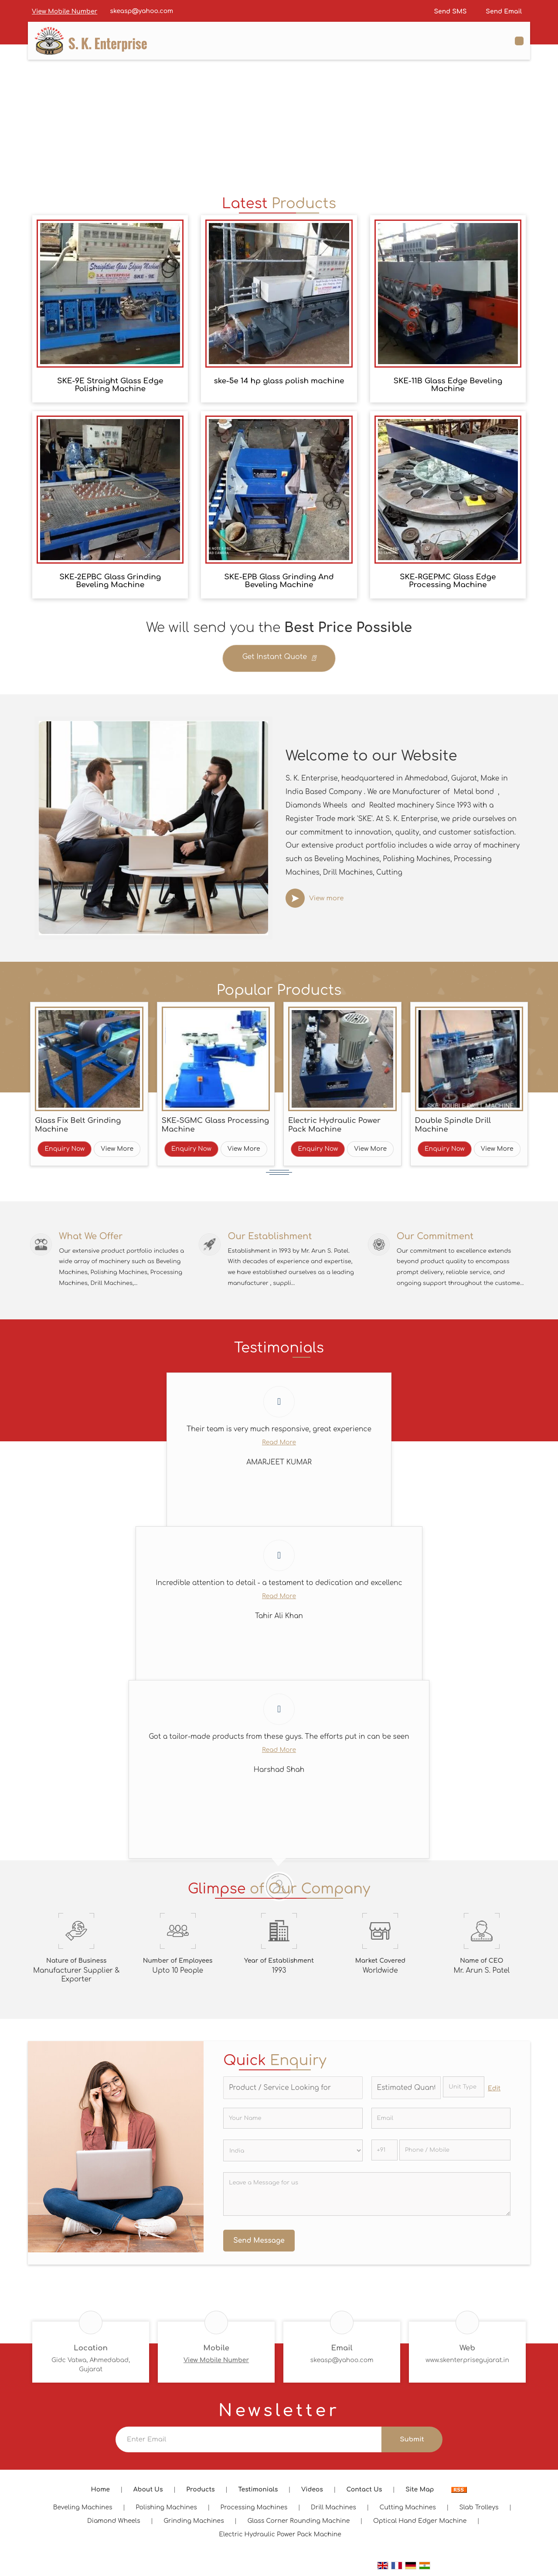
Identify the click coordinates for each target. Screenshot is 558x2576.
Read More (279, 1446)
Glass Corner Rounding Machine (298, 2525)
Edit (494, 2092)
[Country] (292, 2154)
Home (100, 2493)
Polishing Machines (166, 2511)
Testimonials (258, 2493)
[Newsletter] (248, 2443)
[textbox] (463, 2090)
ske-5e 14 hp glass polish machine (279, 381)
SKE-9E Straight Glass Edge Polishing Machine (110, 385)
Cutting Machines (408, 2511)
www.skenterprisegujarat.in (467, 2364)
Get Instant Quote (279, 658)
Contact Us (364, 2493)
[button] (64, 11)
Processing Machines (254, 2511)
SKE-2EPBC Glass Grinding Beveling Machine (110, 581)
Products (200, 2493)
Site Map (419, 2493)
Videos (312, 2493)
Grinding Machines (193, 2525)
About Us (148, 2493)
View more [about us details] (326, 898)
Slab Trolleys (479, 2511)
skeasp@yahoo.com (141, 11)
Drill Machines (333, 2511)
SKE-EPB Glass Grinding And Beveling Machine (279, 581)
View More (117, 1149)
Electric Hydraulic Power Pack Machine (334, 1124)
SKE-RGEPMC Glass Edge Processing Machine (448, 581)
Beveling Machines (82, 2511)
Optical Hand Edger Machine (419, 2525)
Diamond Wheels (113, 2525)
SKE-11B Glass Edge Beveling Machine (447, 385)
